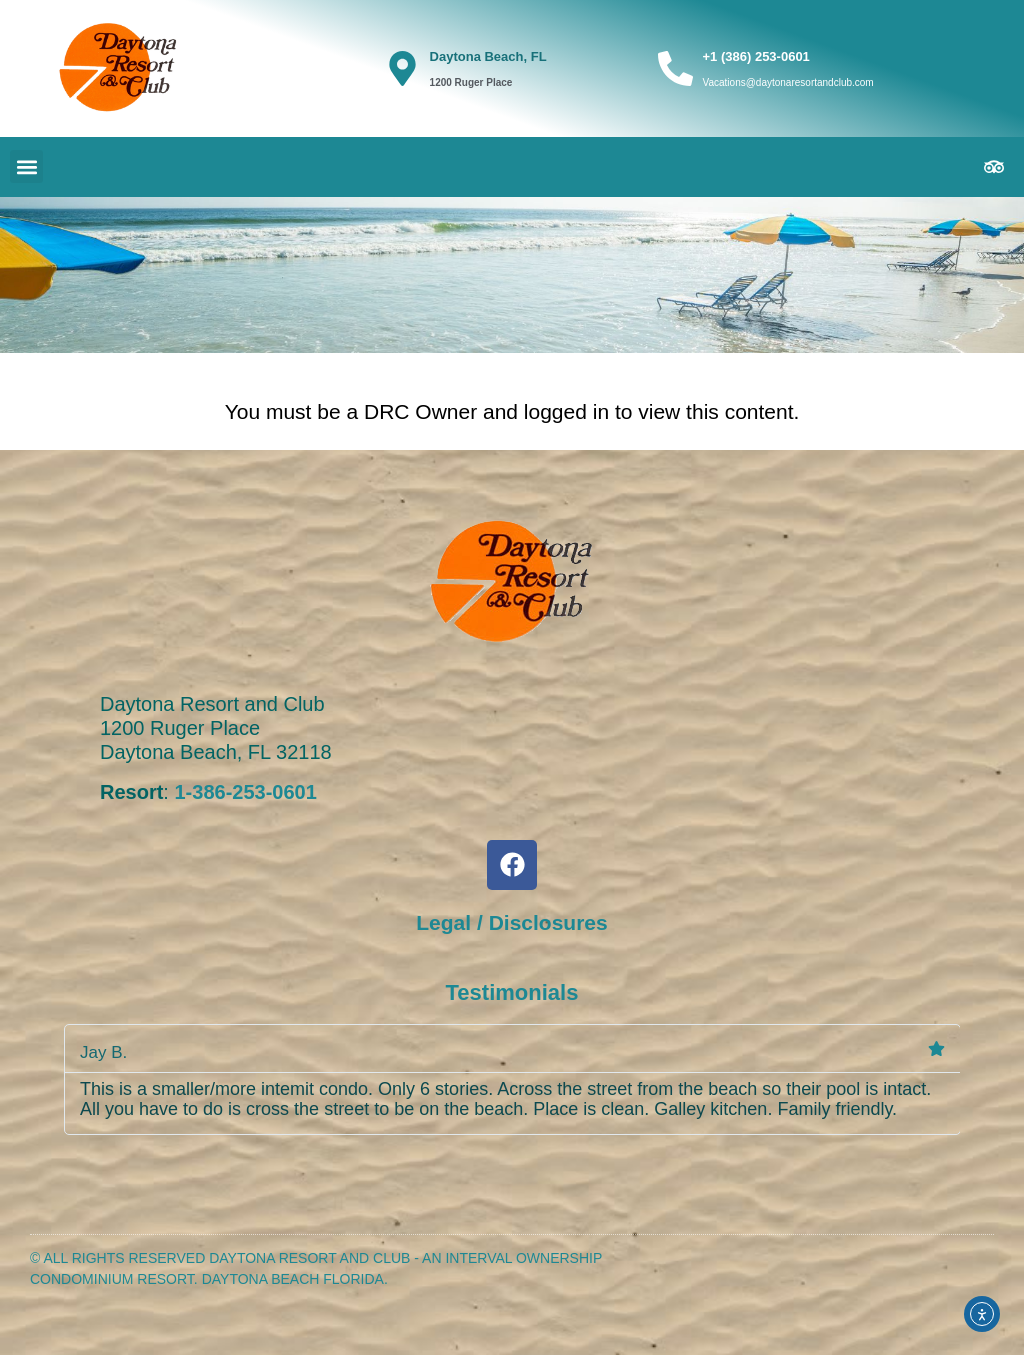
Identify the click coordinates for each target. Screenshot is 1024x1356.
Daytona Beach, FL (488, 56)
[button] (26, 166)
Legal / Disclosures (511, 922)
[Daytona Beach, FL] (402, 68)
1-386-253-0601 (245, 792)
